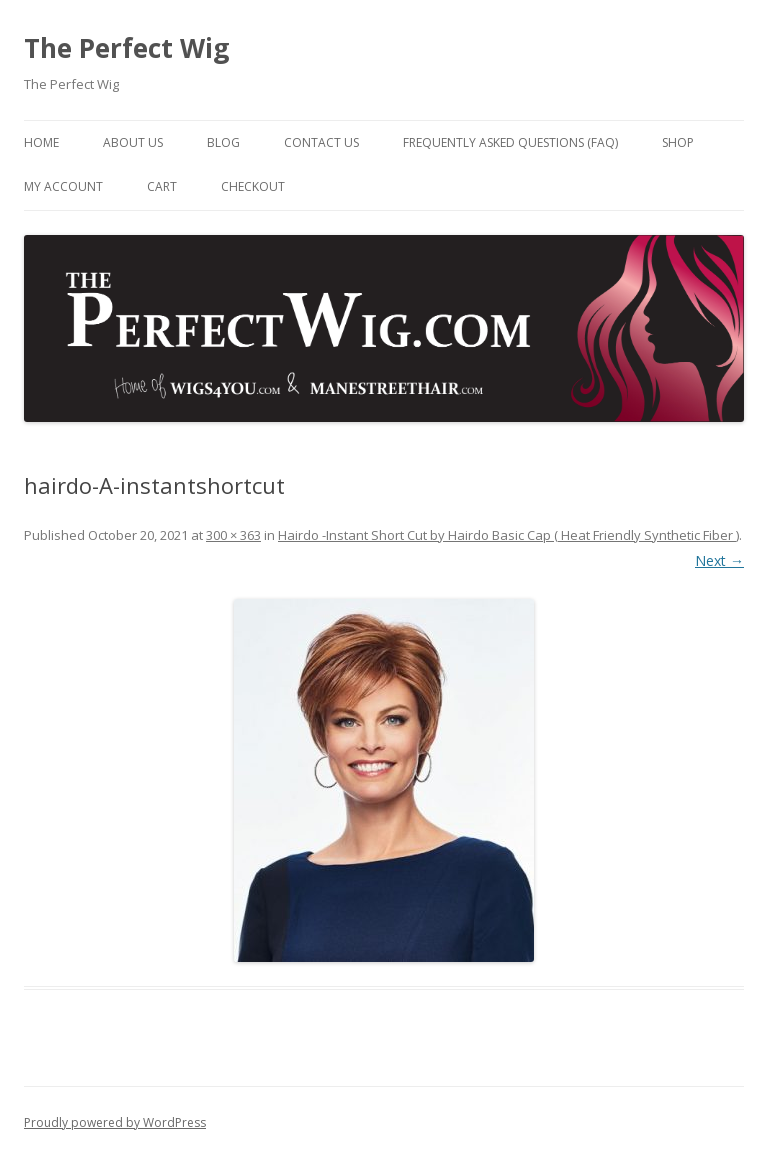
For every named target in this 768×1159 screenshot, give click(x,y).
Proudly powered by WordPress (115, 1122)
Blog (223, 142)
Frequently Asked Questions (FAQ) (510, 142)
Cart (162, 186)
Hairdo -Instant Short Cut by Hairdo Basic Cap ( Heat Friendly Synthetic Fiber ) (508, 535)
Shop (678, 142)
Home (41, 142)
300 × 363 (233, 535)
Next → (719, 560)
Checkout (253, 186)
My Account (63, 186)
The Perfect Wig (126, 48)
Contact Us (321, 142)
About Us (133, 142)
